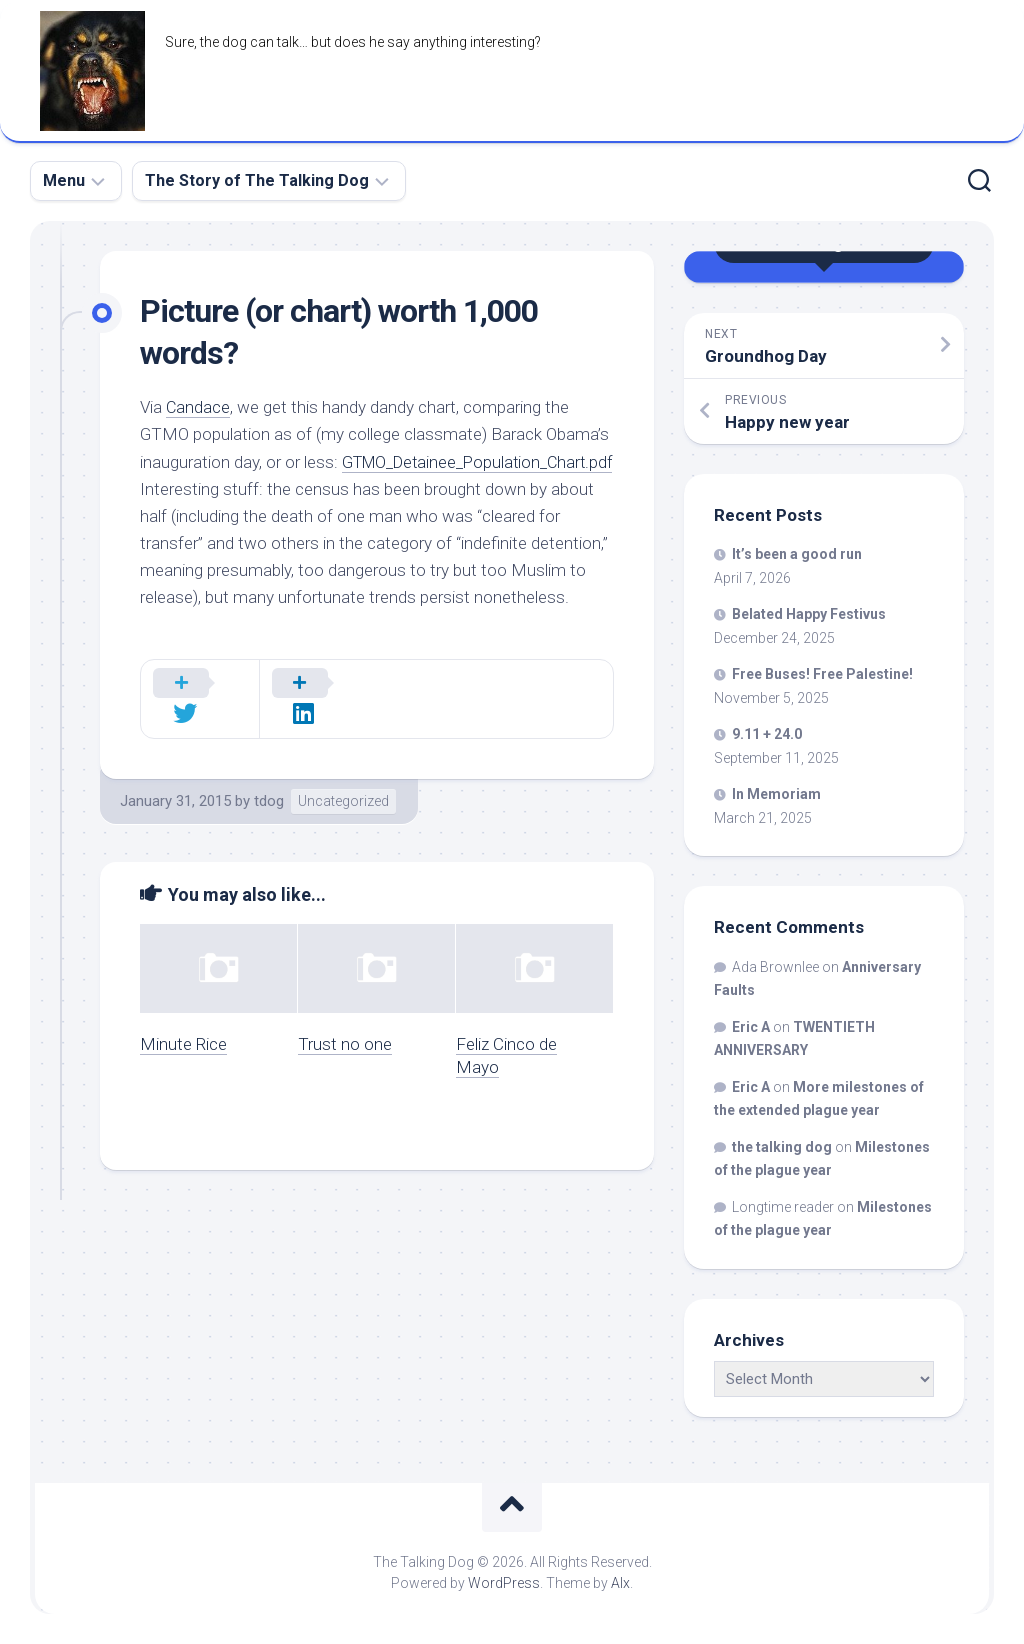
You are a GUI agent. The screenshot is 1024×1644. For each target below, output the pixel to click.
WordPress (504, 1583)
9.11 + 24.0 (767, 734)
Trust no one (345, 1044)
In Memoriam (776, 794)
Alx (620, 1583)
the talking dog (782, 1147)
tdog (269, 802)
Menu (64, 180)
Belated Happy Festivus (809, 614)
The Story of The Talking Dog (257, 180)
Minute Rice (183, 1044)
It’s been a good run (797, 554)
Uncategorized (343, 802)
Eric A (751, 1027)
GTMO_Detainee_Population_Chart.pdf (281, 489)
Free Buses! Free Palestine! (822, 674)
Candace (198, 407)
